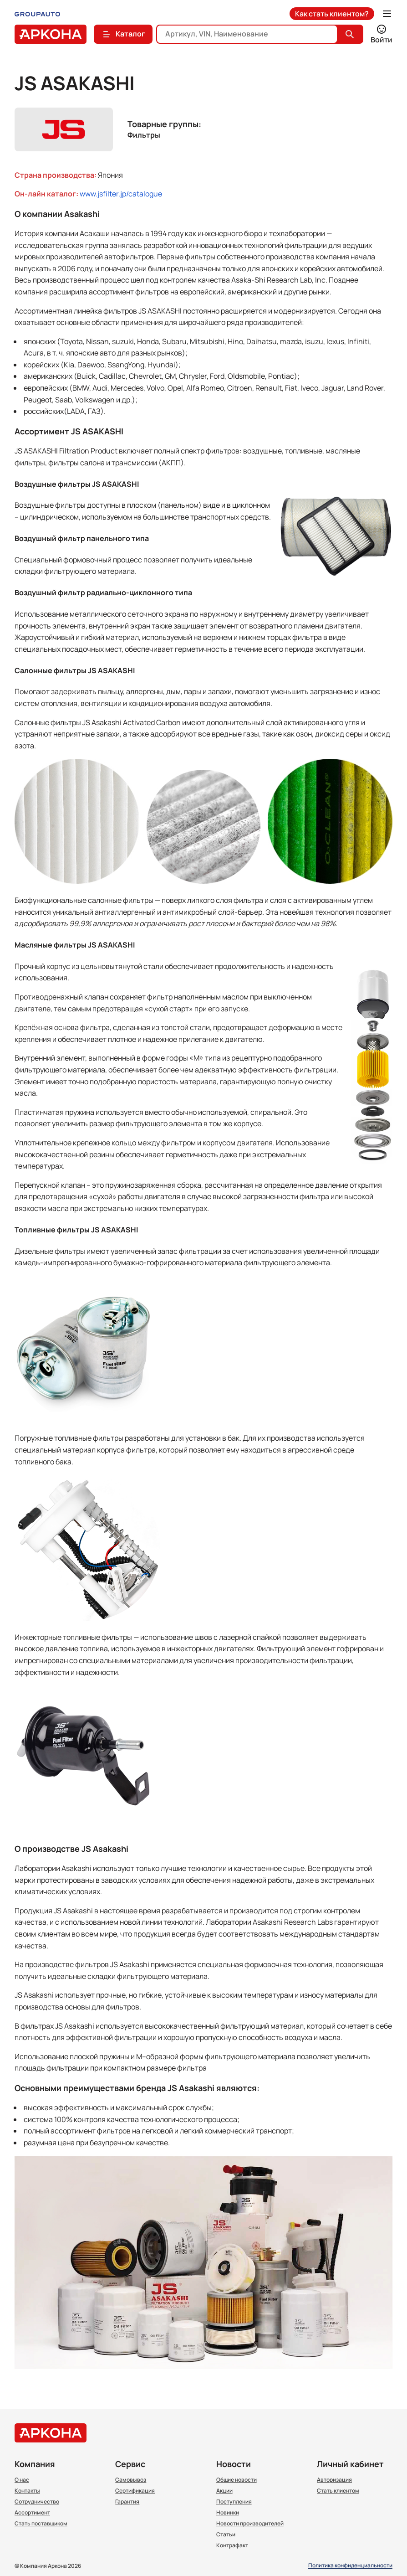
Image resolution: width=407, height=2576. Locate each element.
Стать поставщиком (41, 2523)
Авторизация (334, 2480)
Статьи (225, 2534)
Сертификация (135, 2491)
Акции (224, 2491)
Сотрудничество (37, 2501)
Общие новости (236, 2480)
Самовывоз (130, 2480)
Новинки (227, 2512)
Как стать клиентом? (332, 14)
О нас (22, 2480)
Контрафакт (232, 2545)
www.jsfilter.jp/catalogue (121, 194)
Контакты (27, 2491)
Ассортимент (32, 2512)
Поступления (234, 2501)
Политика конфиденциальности (350, 2566)
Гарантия (127, 2501)
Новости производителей (250, 2523)
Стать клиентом (338, 2491)
